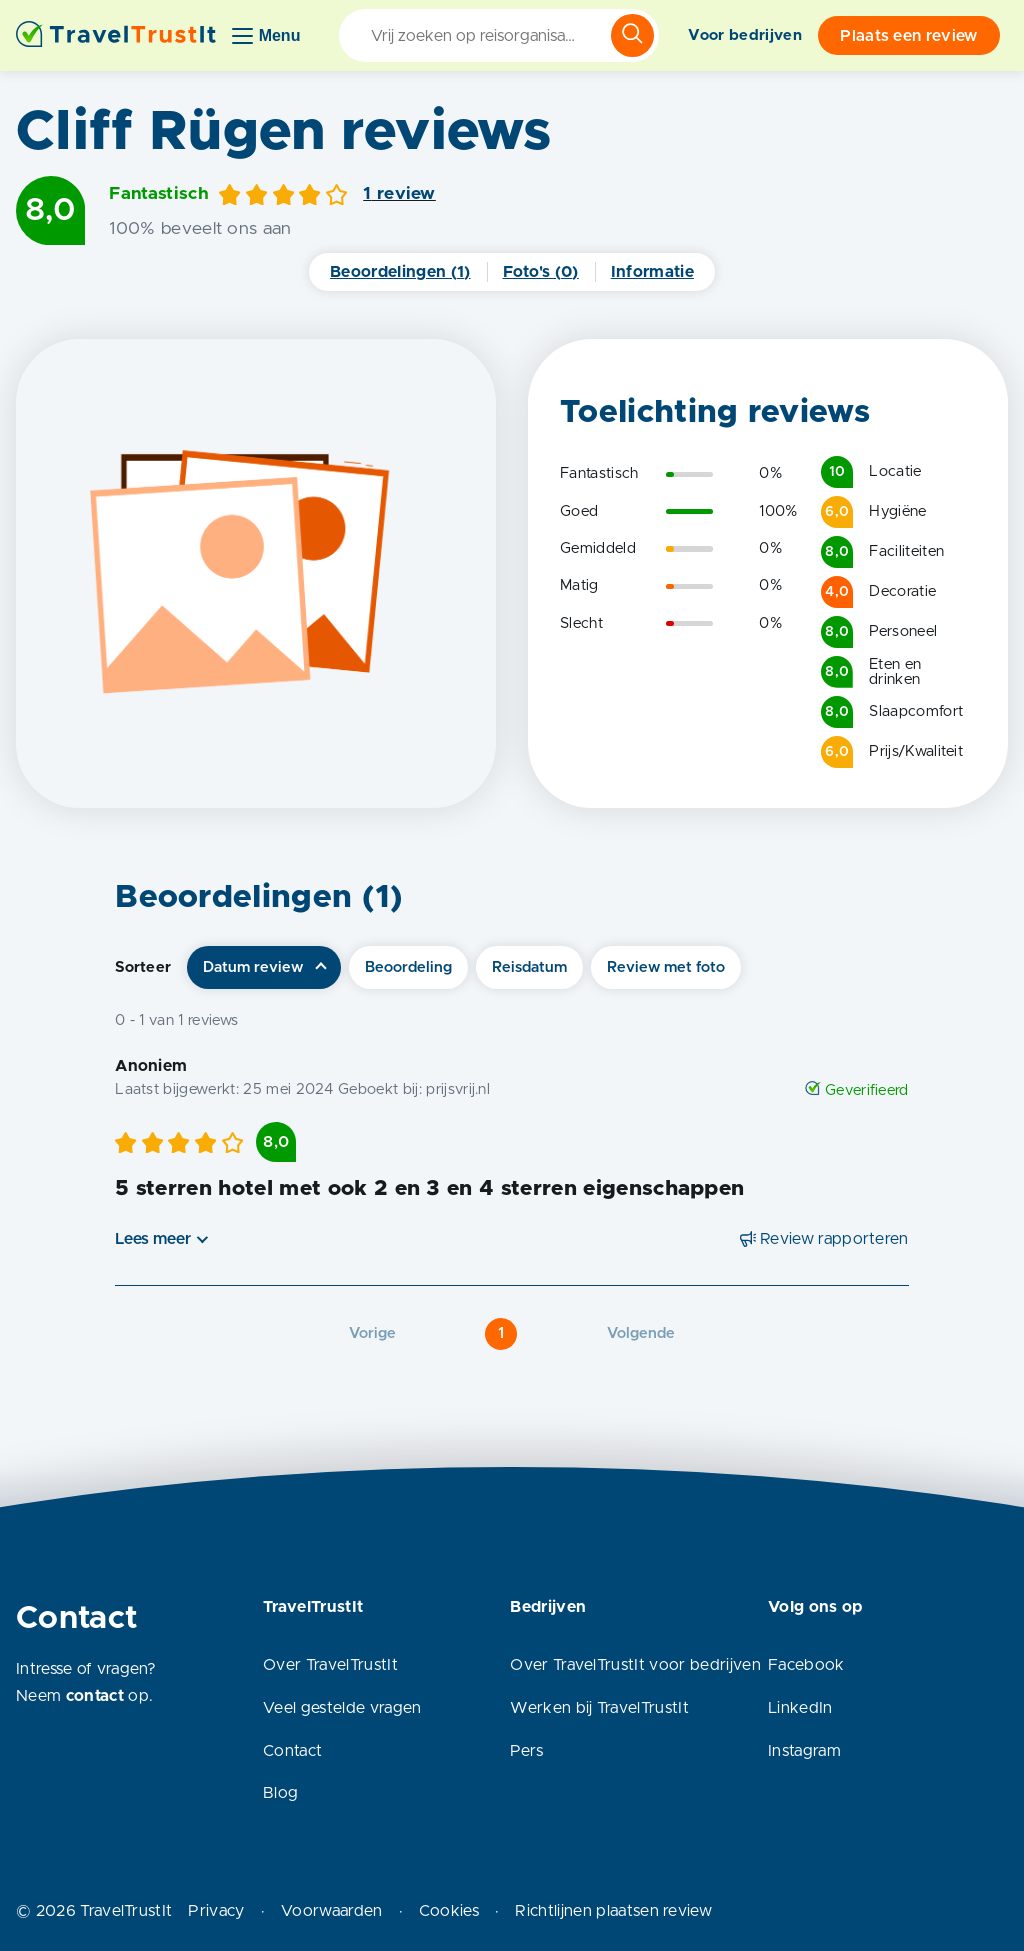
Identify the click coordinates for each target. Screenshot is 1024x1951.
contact (95, 1696)
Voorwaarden (332, 1911)
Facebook (806, 1665)
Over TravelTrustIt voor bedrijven (635, 1665)
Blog (280, 1793)
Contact (292, 1751)
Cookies (449, 1911)
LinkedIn (800, 1708)
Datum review (253, 967)
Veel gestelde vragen (342, 1708)
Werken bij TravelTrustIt (599, 1708)
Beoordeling (408, 967)
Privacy (216, 1911)
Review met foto (666, 967)
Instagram (804, 1751)
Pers (526, 1751)
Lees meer (153, 1239)
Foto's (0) (541, 272)
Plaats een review (908, 36)
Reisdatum (529, 967)
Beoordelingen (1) (400, 272)
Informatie (652, 272)
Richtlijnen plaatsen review (613, 1911)
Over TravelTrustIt (330, 1665)
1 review (399, 194)
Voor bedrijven (744, 35)
